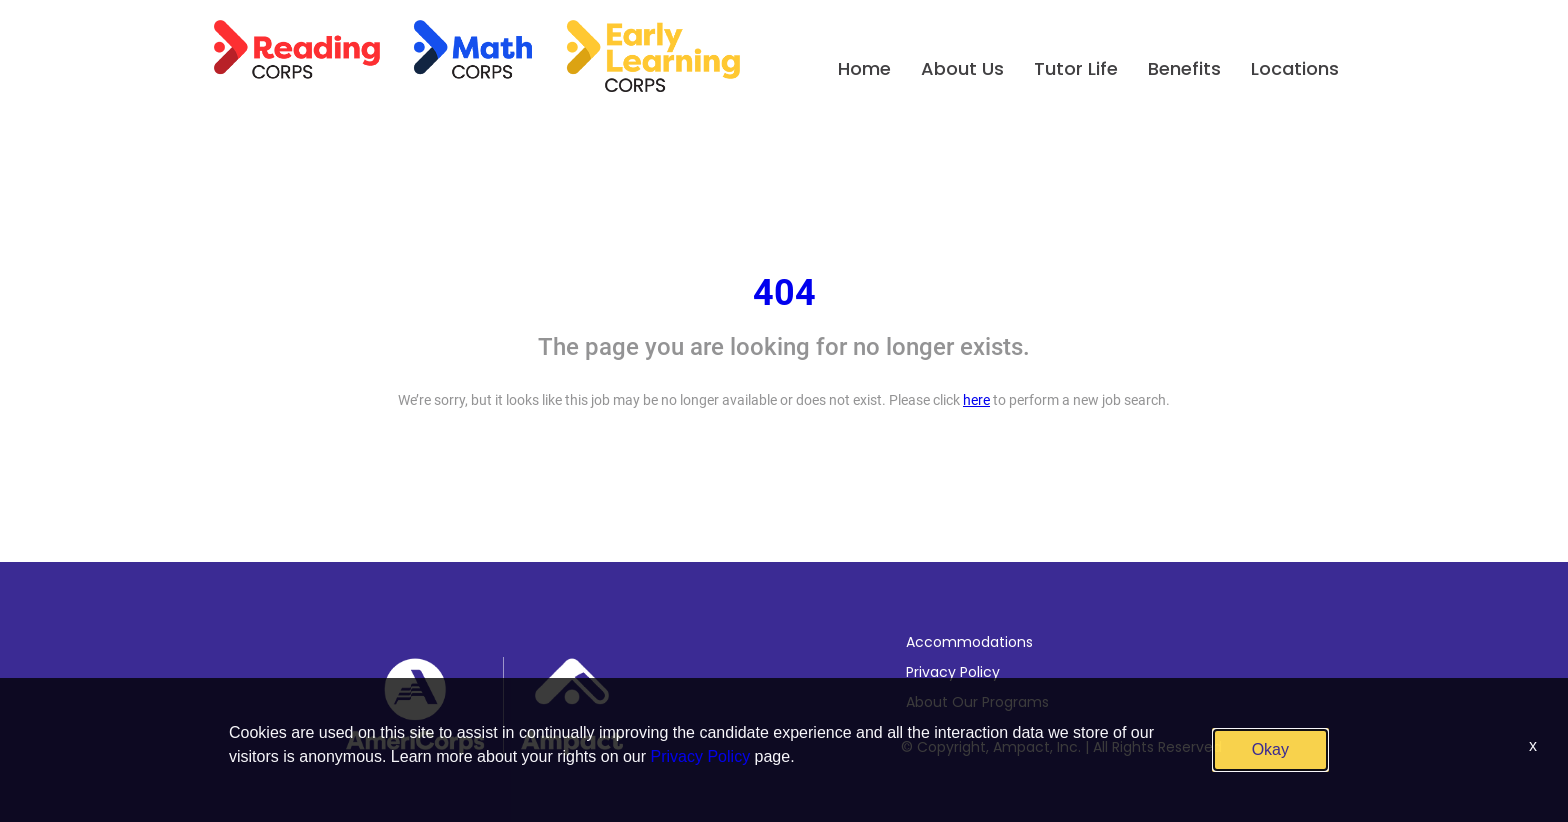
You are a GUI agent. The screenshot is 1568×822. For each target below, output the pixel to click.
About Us (962, 68)
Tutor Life (1076, 68)
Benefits (1184, 68)
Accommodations (969, 642)
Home (864, 68)
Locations (1295, 68)
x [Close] (1533, 745)
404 (784, 293)
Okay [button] (1270, 749)
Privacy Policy (953, 672)
